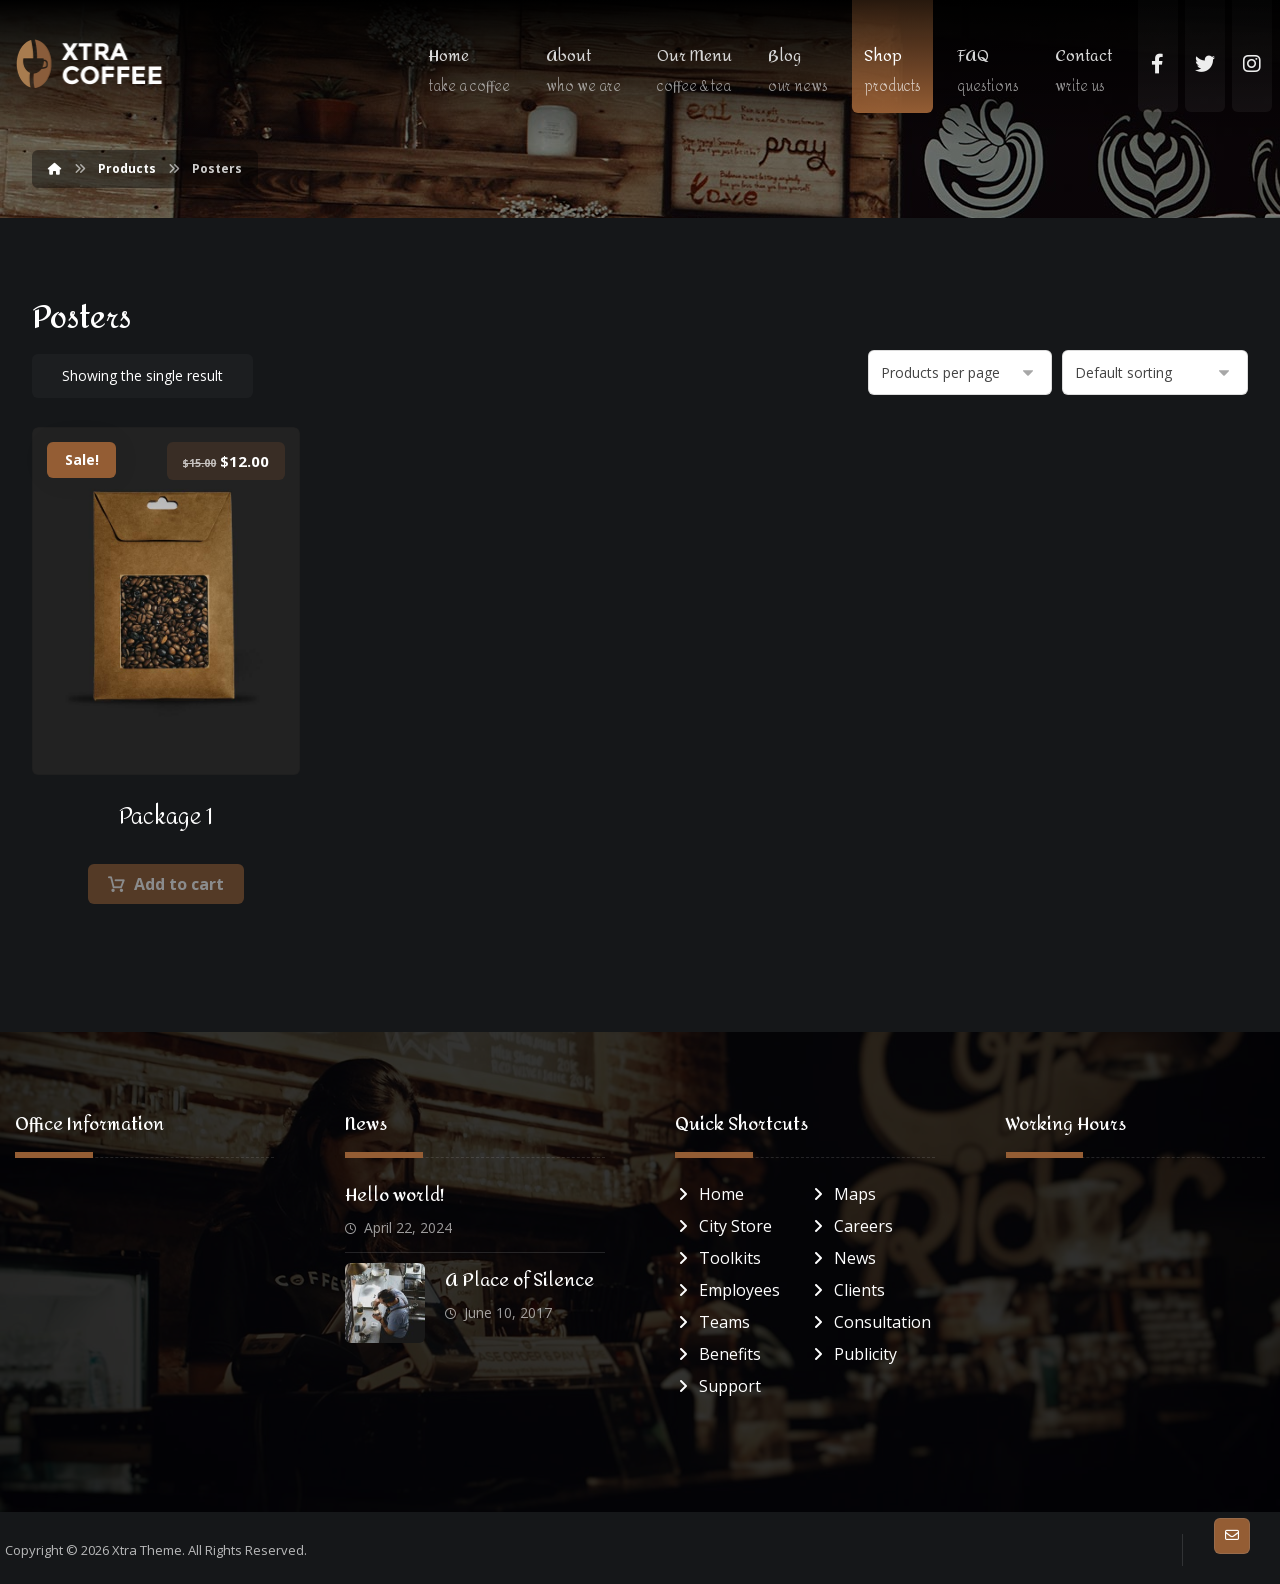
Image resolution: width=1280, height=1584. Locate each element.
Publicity (853, 1354)
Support (718, 1386)
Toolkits (718, 1258)
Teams (712, 1322)
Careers (851, 1226)
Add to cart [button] (179, 884)
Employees (727, 1290)
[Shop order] (1155, 372)
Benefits (718, 1354)
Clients (847, 1290)
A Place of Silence (519, 1280)
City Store (723, 1226)
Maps (843, 1194)
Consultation (870, 1322)
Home (709, 1194)
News (843, 1258)
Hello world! (394, 1195)
